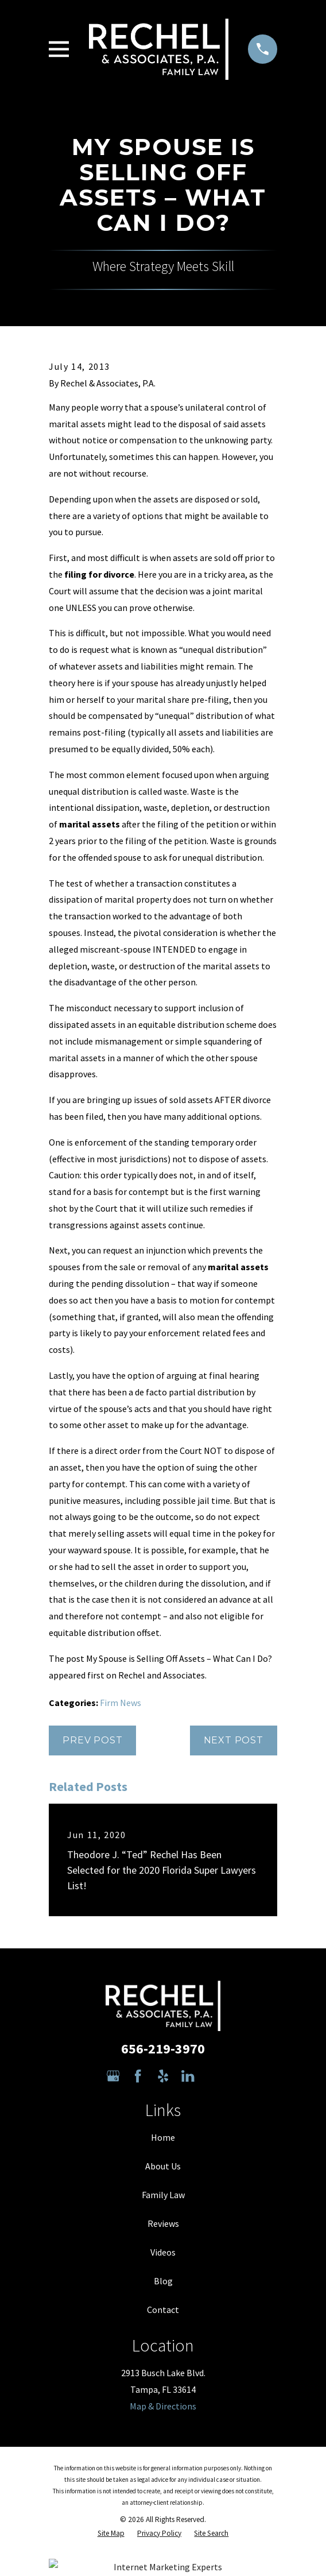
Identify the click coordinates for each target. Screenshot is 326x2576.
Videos (163, 2252)
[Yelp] (163, 2076)
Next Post (233, 1740)
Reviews (163, 2223)
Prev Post (92, 1740)
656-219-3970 (163, 2048)
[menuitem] (111, 2533)
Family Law (163, 2194)
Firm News (120, 1702)
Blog (163, 2281)
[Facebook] (137, 2076)
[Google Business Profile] (113, 2076)
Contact (163, 2309)
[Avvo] (213, 2076)
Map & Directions (163, 2406)
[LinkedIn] (187, 2076)
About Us (163, 2166)
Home (163, 2137)
